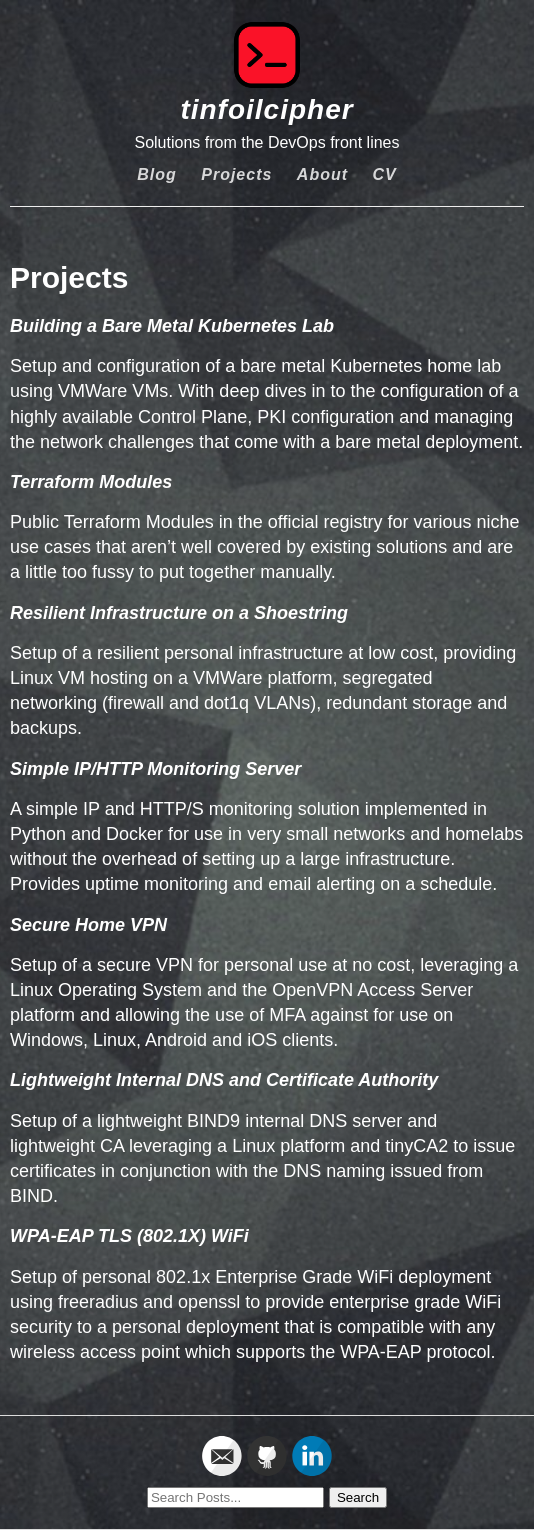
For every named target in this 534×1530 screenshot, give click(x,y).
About (322, 174)
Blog (157, 174)
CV (385, 174)
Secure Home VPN (88, 925)
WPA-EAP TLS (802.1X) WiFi (129, 1236)
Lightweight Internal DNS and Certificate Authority (224, 1080)
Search (358, 1497)
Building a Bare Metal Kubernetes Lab (172, 326)
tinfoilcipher (266, 109)
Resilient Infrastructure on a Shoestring (179, 613)
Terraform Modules (91, 482)
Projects (236, 174)
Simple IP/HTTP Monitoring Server (155, 769)
